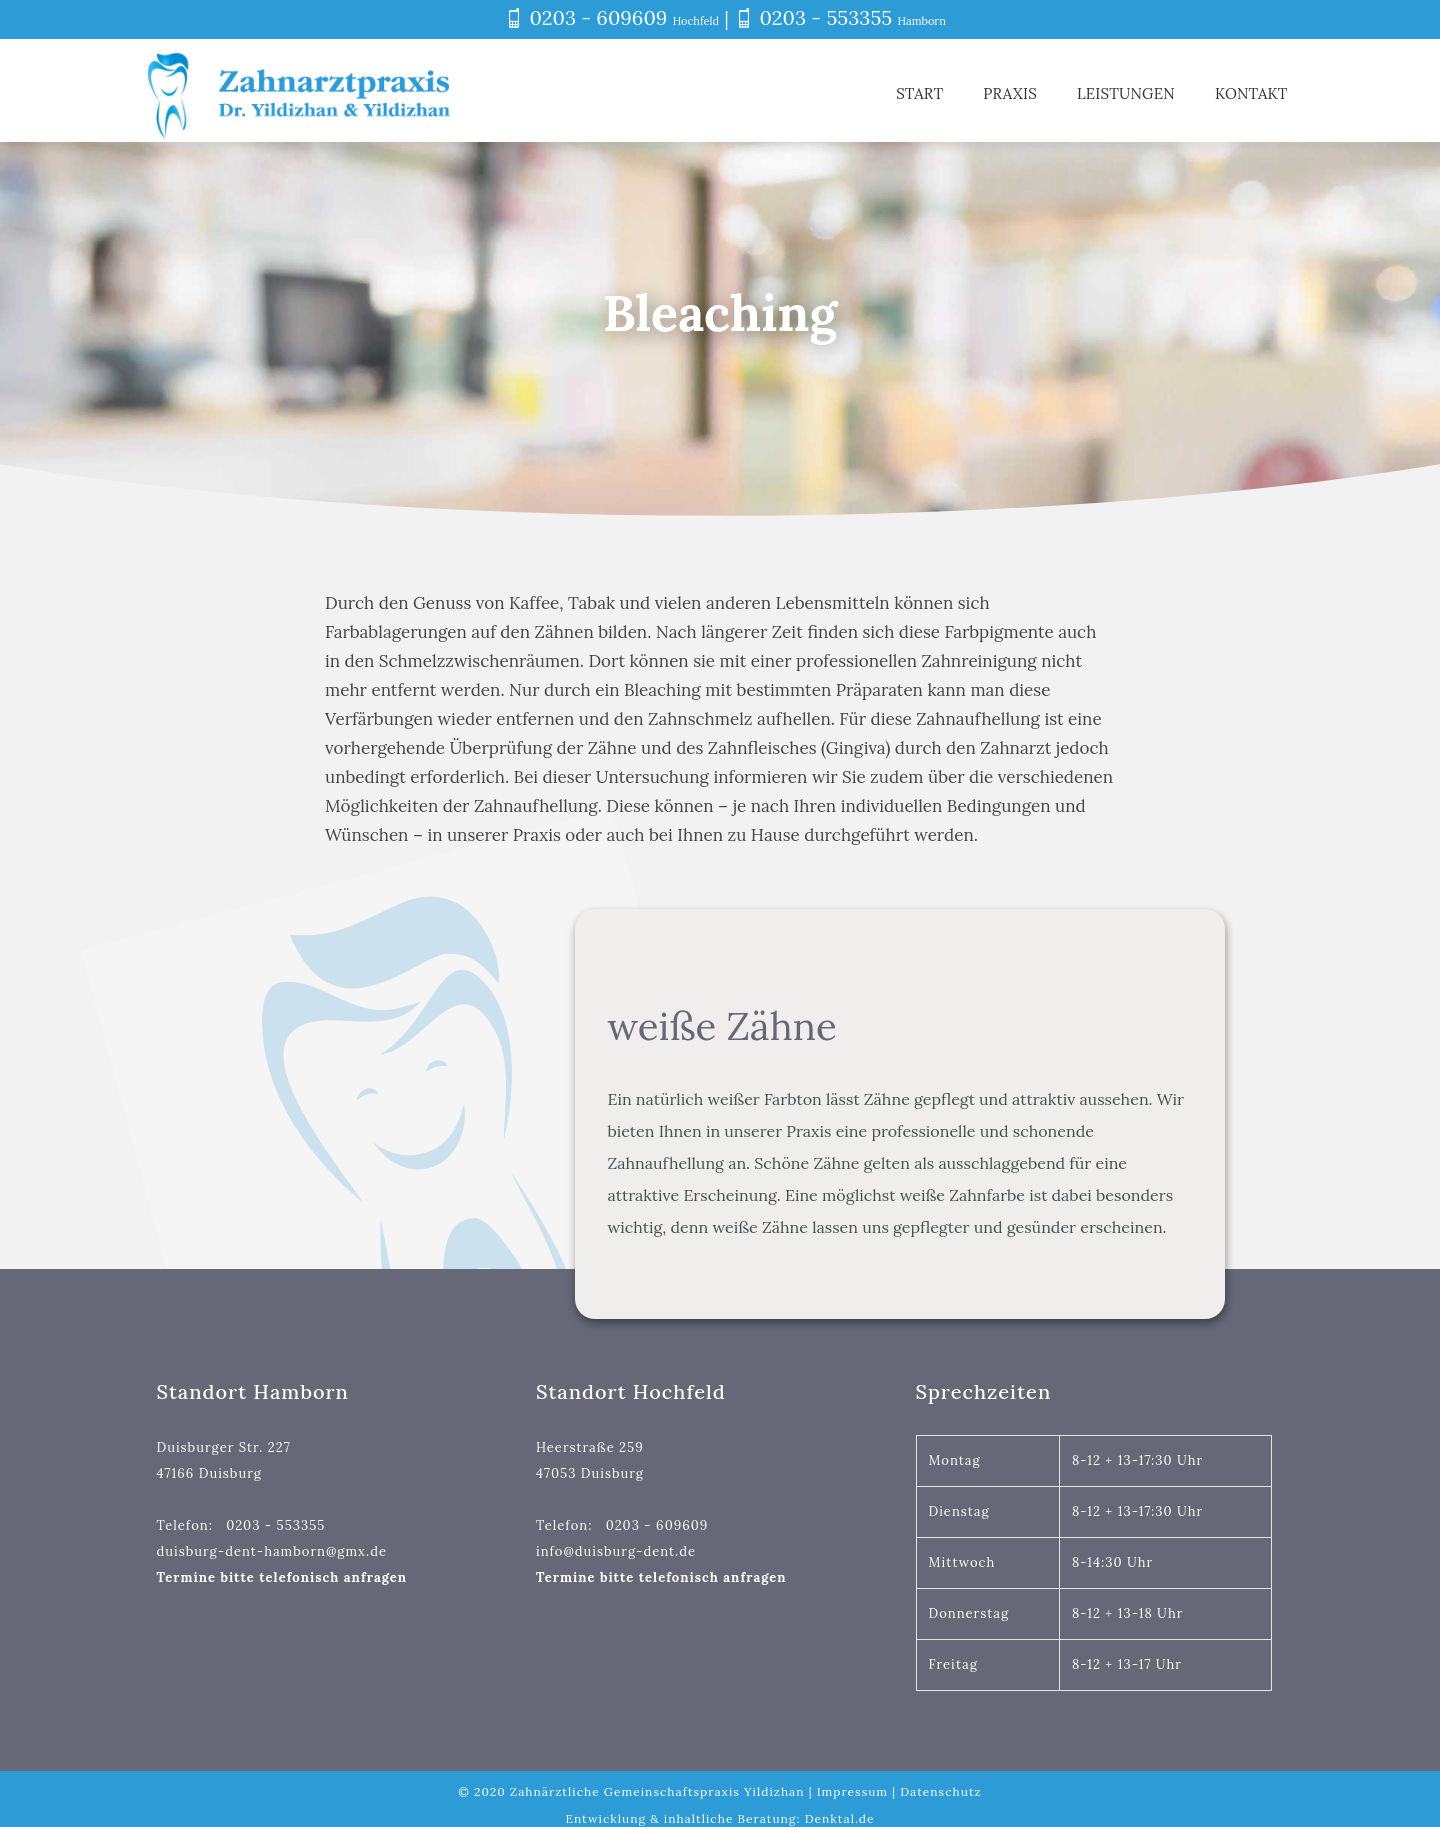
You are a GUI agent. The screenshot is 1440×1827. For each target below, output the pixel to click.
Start (919, 93)
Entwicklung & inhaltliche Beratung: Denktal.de (719, 1818)
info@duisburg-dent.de (616, 1551)
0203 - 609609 (598, 17)
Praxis (1010, 93)
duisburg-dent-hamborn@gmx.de (272, 1551)
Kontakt (1257, 93)
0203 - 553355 (826, 17)
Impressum (852, 1791)
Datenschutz (941, 1791)
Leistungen (1126, 93)
